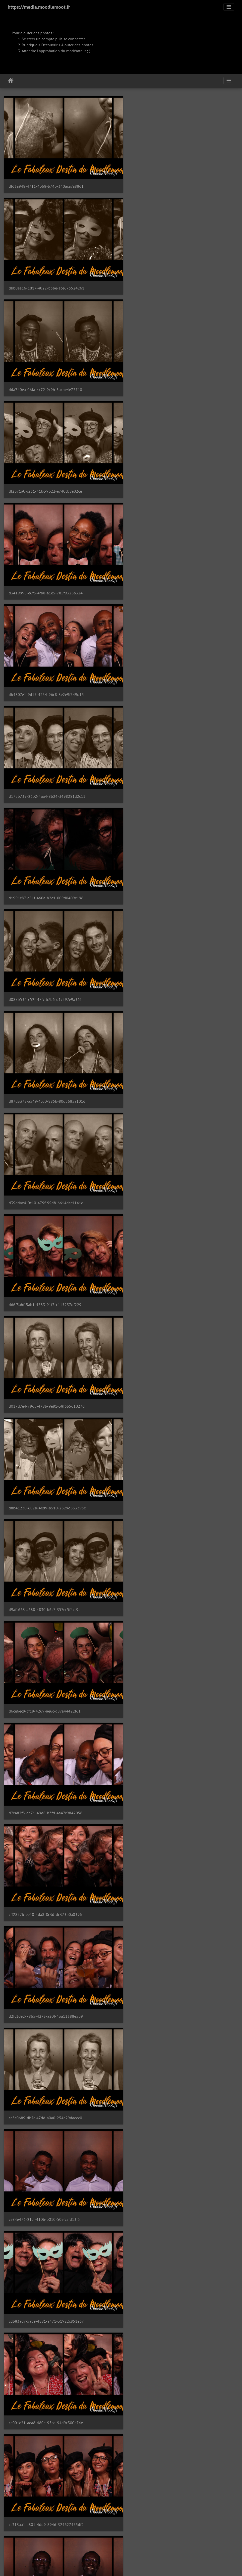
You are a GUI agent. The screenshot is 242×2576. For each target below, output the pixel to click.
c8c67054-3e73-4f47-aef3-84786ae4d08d (45, 2228)
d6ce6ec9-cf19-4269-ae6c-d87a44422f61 (166, 864)
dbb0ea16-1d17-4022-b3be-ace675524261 (167, 182)
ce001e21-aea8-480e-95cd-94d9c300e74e (46, 1254)
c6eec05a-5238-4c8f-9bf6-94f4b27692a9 (166, 2228)
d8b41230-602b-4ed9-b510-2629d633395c (168, 766)
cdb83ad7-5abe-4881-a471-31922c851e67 (167, 1156)
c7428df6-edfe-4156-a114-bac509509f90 (166, 1741)
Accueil (10, 80)
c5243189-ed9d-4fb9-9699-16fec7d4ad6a (166, 1546)
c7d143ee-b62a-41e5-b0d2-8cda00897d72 (46, 2326)
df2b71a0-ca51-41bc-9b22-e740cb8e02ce (166, 279)
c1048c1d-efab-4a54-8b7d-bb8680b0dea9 (46, 1838)
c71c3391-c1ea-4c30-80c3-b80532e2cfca (45, 1936)
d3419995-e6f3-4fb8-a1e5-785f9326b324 (46, 377)
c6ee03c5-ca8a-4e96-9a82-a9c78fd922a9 (45, 2423)
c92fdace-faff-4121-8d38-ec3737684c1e (165, 1936)
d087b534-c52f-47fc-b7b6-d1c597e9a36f (45, 572)
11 (127, 2546)
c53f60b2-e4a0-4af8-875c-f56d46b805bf (44, 2033)
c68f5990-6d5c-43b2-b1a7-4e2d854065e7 (167, 2033)
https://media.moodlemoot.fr (39, 7)
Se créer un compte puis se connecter (53, 38)
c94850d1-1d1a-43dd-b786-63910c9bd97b (168, 1644)
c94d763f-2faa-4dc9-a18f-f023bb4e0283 (165, 1838)
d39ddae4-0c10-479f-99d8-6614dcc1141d (46, 669)
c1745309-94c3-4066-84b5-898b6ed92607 (47, 1644)
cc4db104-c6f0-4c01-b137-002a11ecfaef (44, 1449)
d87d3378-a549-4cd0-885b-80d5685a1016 (168, 572)
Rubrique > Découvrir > (41, 44)
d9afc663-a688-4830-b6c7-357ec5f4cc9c (44, 864)
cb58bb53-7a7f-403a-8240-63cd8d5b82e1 (167, 1351)
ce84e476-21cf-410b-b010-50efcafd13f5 (44, 1156)
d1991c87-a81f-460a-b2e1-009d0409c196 (167, 474)
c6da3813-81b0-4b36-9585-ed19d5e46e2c (167, 2326)
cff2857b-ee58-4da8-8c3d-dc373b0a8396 (166, 961)
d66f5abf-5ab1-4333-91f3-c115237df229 (166, 669)
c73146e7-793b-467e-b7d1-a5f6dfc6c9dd (45, 1741)
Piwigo (132, 2565)
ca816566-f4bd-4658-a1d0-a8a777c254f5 (166, 1449)
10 (116, 2546)
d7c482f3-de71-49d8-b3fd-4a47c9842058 (45, 961)
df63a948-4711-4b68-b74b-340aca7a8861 (46, 182)
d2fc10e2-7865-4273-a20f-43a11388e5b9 (46, 1059)
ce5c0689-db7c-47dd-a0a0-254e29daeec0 (166, 1059)
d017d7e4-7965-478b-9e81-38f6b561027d (47, 766)
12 (138, 2546)
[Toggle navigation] (228, 7)
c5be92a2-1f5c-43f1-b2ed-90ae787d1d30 (166, 2423)
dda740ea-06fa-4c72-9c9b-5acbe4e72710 (45, 279)
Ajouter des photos (77, 44)
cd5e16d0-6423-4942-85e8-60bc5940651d (47, 1351)
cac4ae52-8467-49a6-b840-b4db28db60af (46, 1546)
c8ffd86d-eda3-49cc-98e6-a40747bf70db (166, 2131)
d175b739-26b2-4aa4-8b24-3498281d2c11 (47, 474)
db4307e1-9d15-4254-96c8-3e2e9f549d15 (167, 377)
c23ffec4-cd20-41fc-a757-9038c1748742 (44, 2131)
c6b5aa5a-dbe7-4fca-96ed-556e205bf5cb (45, 2521)
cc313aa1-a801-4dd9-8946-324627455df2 (167, 1254)
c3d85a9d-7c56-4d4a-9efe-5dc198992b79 (167, 2521)
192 (158, 2546)
